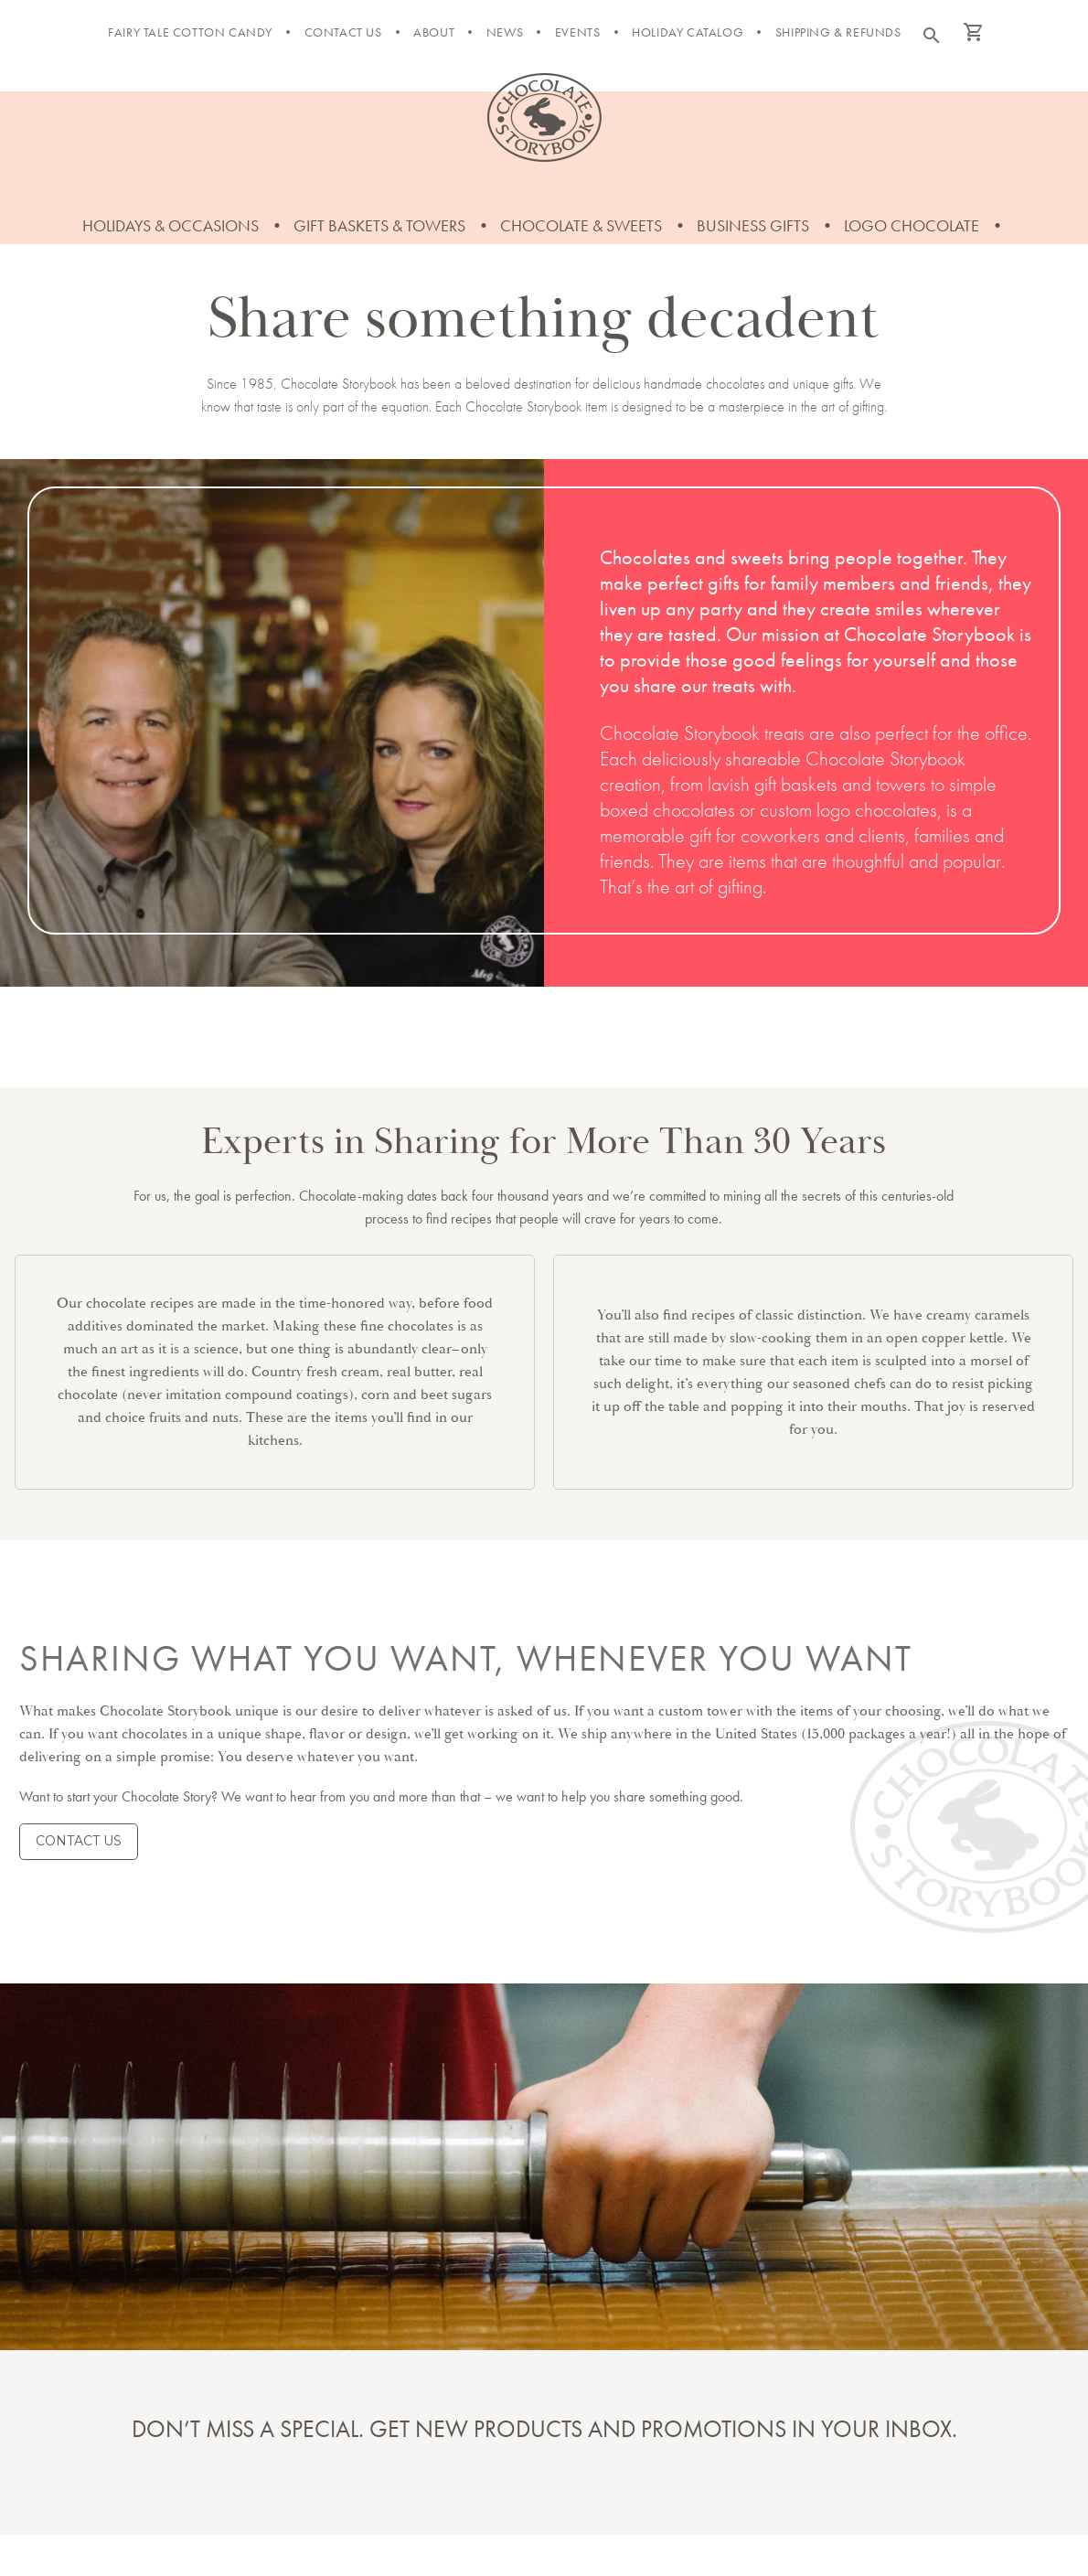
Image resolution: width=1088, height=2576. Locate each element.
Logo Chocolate (911, 225)
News (504, 32)
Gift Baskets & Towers (379, 225)
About (433, 32)
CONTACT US (79, 1841)
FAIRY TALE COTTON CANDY (190, 32)
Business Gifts (753, 225)
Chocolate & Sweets (581, 225)
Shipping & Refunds (838, 32)
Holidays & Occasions (170, 225)
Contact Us (343, 32)
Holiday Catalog (687, 32)
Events (578, 32)
